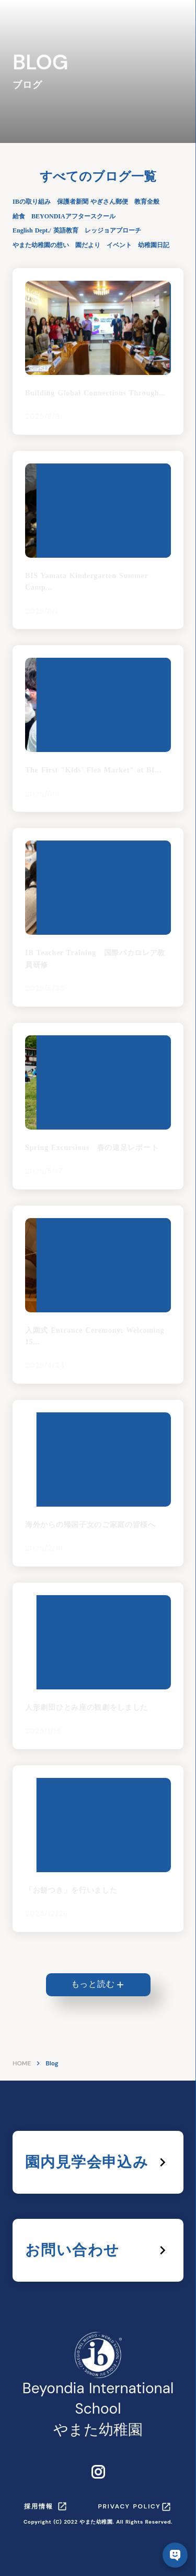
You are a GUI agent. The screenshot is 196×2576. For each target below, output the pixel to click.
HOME (22, 2063)
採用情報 (38, 2506)
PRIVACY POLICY (129, 2506)
